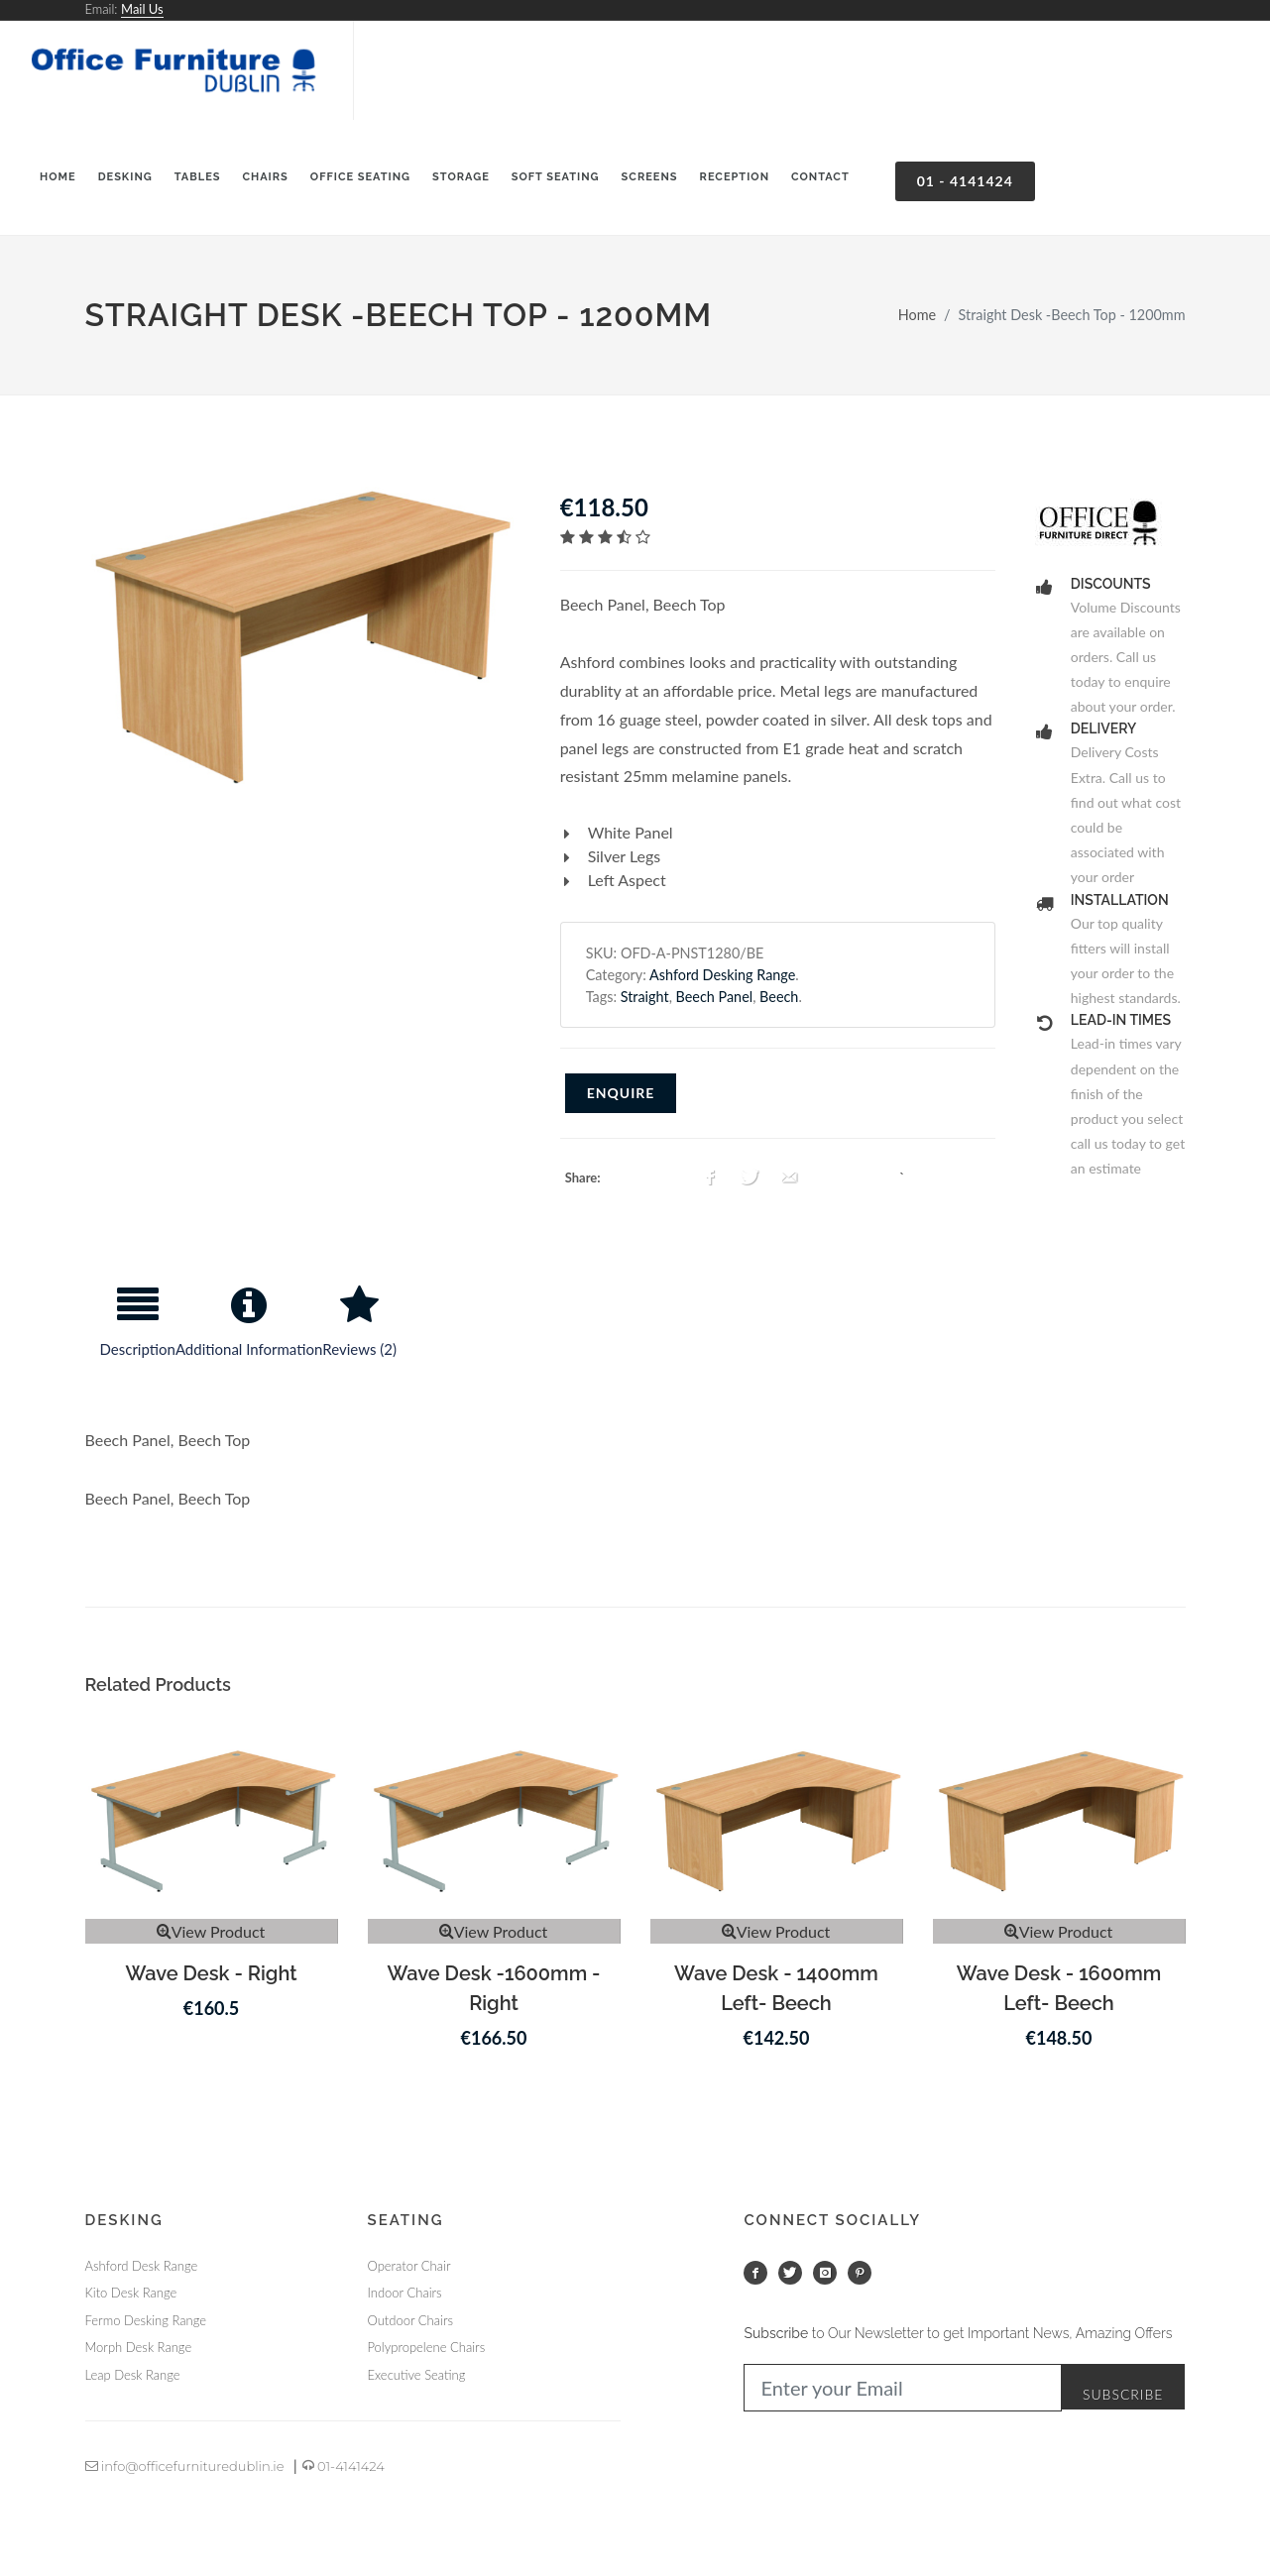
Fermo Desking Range (145, 2320)
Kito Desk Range (131, 2292)
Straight (645, 996)
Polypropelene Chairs (427, 2347)
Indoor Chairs (405, 2292)
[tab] (137, 1330)
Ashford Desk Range (141, 2266)
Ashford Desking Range (722, 974)
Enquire (621, 1092)
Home (917, 314)
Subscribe (1123, 2394)
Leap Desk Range (132, 2375)
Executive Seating (417, 2375)
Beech (778, 996)
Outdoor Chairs (410, 2320)
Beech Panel (714, 996)
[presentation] (137, 1330)
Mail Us (142, 9)
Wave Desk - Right (210, 1973)
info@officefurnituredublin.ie (185, 2466)
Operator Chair (409, 2266)
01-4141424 (343, 2466)
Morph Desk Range (138, 2347)
